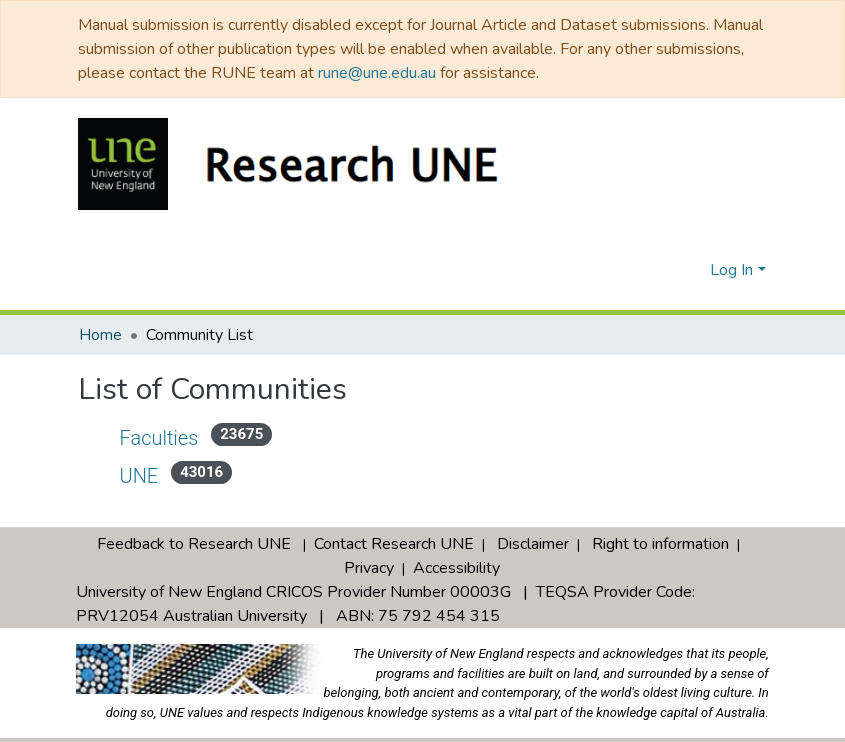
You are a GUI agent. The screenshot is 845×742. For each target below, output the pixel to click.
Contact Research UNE (394, 525)
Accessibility (456, 549)
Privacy (369, 549)
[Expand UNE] (99, 472)
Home (100, 335)
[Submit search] (662, 270)
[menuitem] (691, 270)
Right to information (660, 525)
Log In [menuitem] (731, 270)
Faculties (160, 437)
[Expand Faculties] (99, 434)
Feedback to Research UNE (194, 525)
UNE (141, 475)
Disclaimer (533, 525)
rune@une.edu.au (377, 73)
